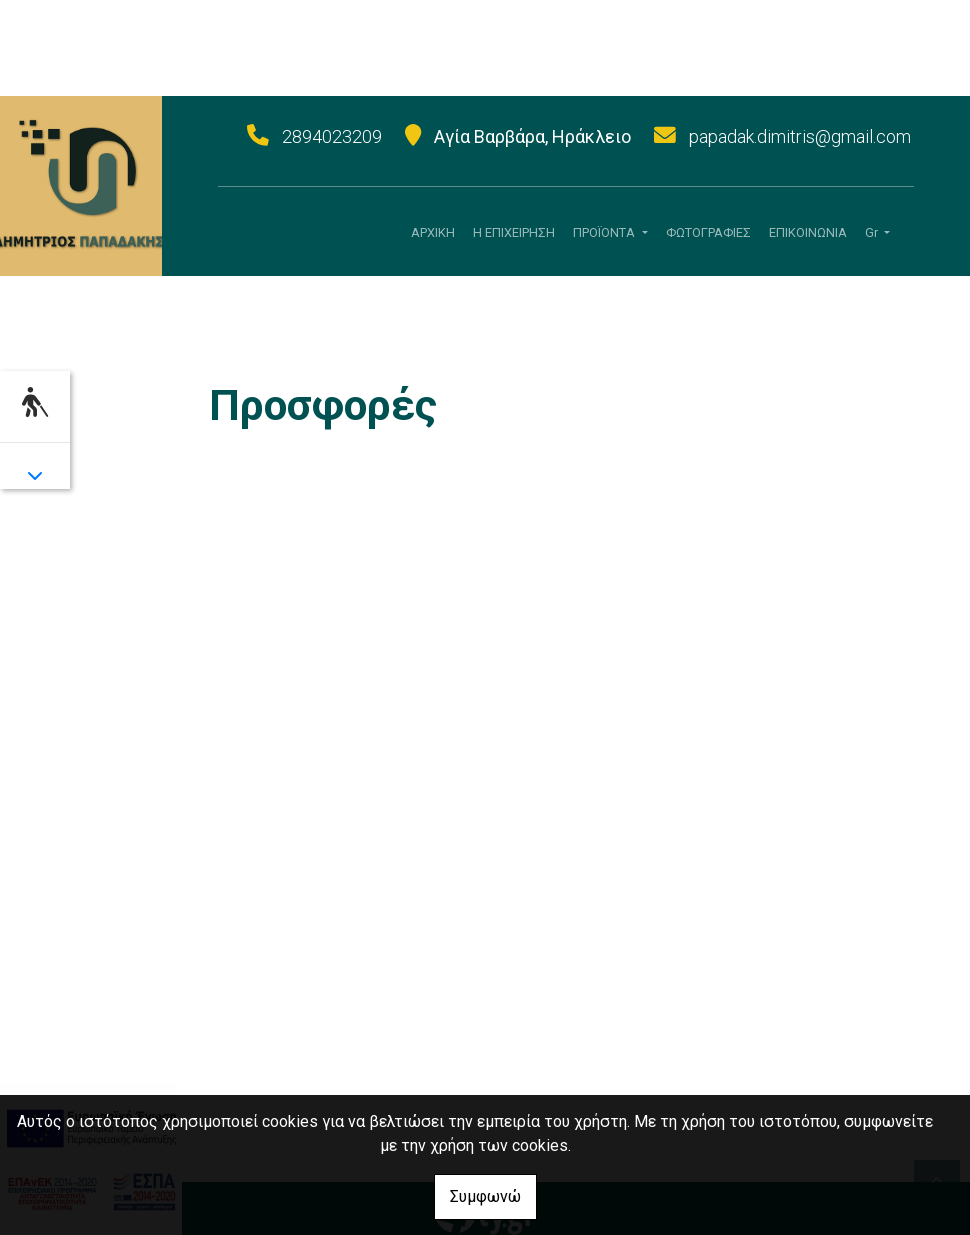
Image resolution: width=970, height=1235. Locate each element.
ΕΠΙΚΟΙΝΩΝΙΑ (808, 232)
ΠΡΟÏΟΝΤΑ (605, 232)
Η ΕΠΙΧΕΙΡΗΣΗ (514, 232)
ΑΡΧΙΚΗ (433, 232)
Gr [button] (873, 232)
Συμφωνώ (485, 1196)
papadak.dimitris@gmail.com (800, 136)
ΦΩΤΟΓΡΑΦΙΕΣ (708, 232)
